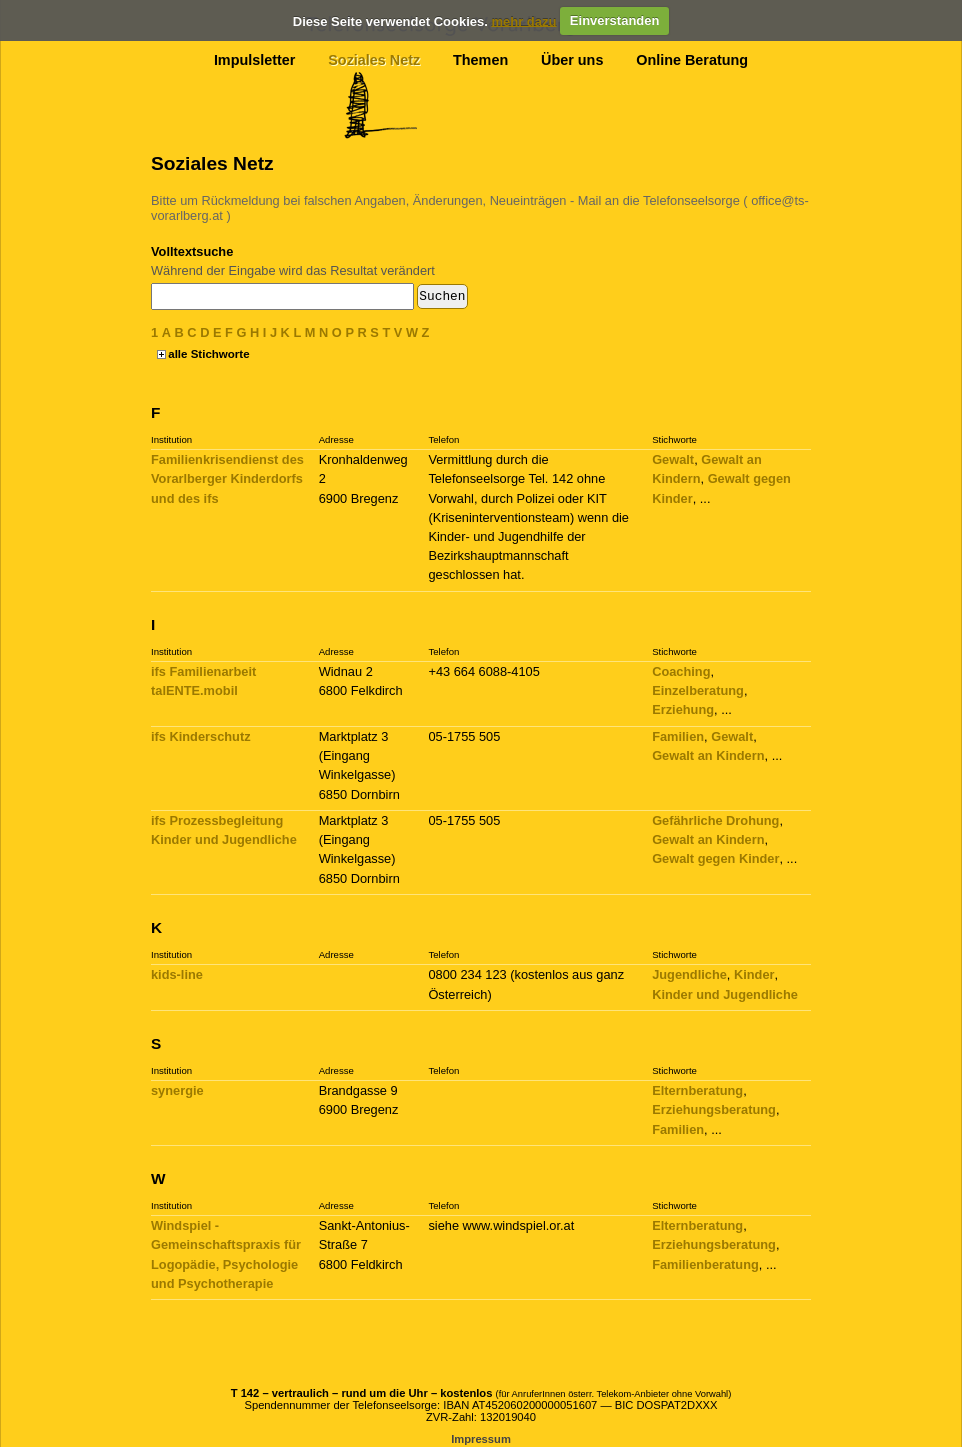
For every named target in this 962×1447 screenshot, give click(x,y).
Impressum (481, 1439)
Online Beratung (692, 60)
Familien (678, 736)
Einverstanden (615, 20)
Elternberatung (697, 1090)
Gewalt (673, 459)
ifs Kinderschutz (201, 736)
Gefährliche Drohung (715, 820)
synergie (177, 1090)
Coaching (681, 671)
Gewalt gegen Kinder (715, 858)
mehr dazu (523, 20)
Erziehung (683, 709)
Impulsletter (255, 60)
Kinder (754, 974)
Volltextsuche (192, 251)
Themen (480, 60)
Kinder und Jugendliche (725, 994)
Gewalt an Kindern (708, 755)
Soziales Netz (374, 60)
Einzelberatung (698, 690)
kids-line (177, 974)
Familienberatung (705, 1264)
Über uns (572, 60)
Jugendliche (689, 974)
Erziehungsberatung (714, 1109)
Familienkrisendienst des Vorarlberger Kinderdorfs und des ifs (227, 478)
